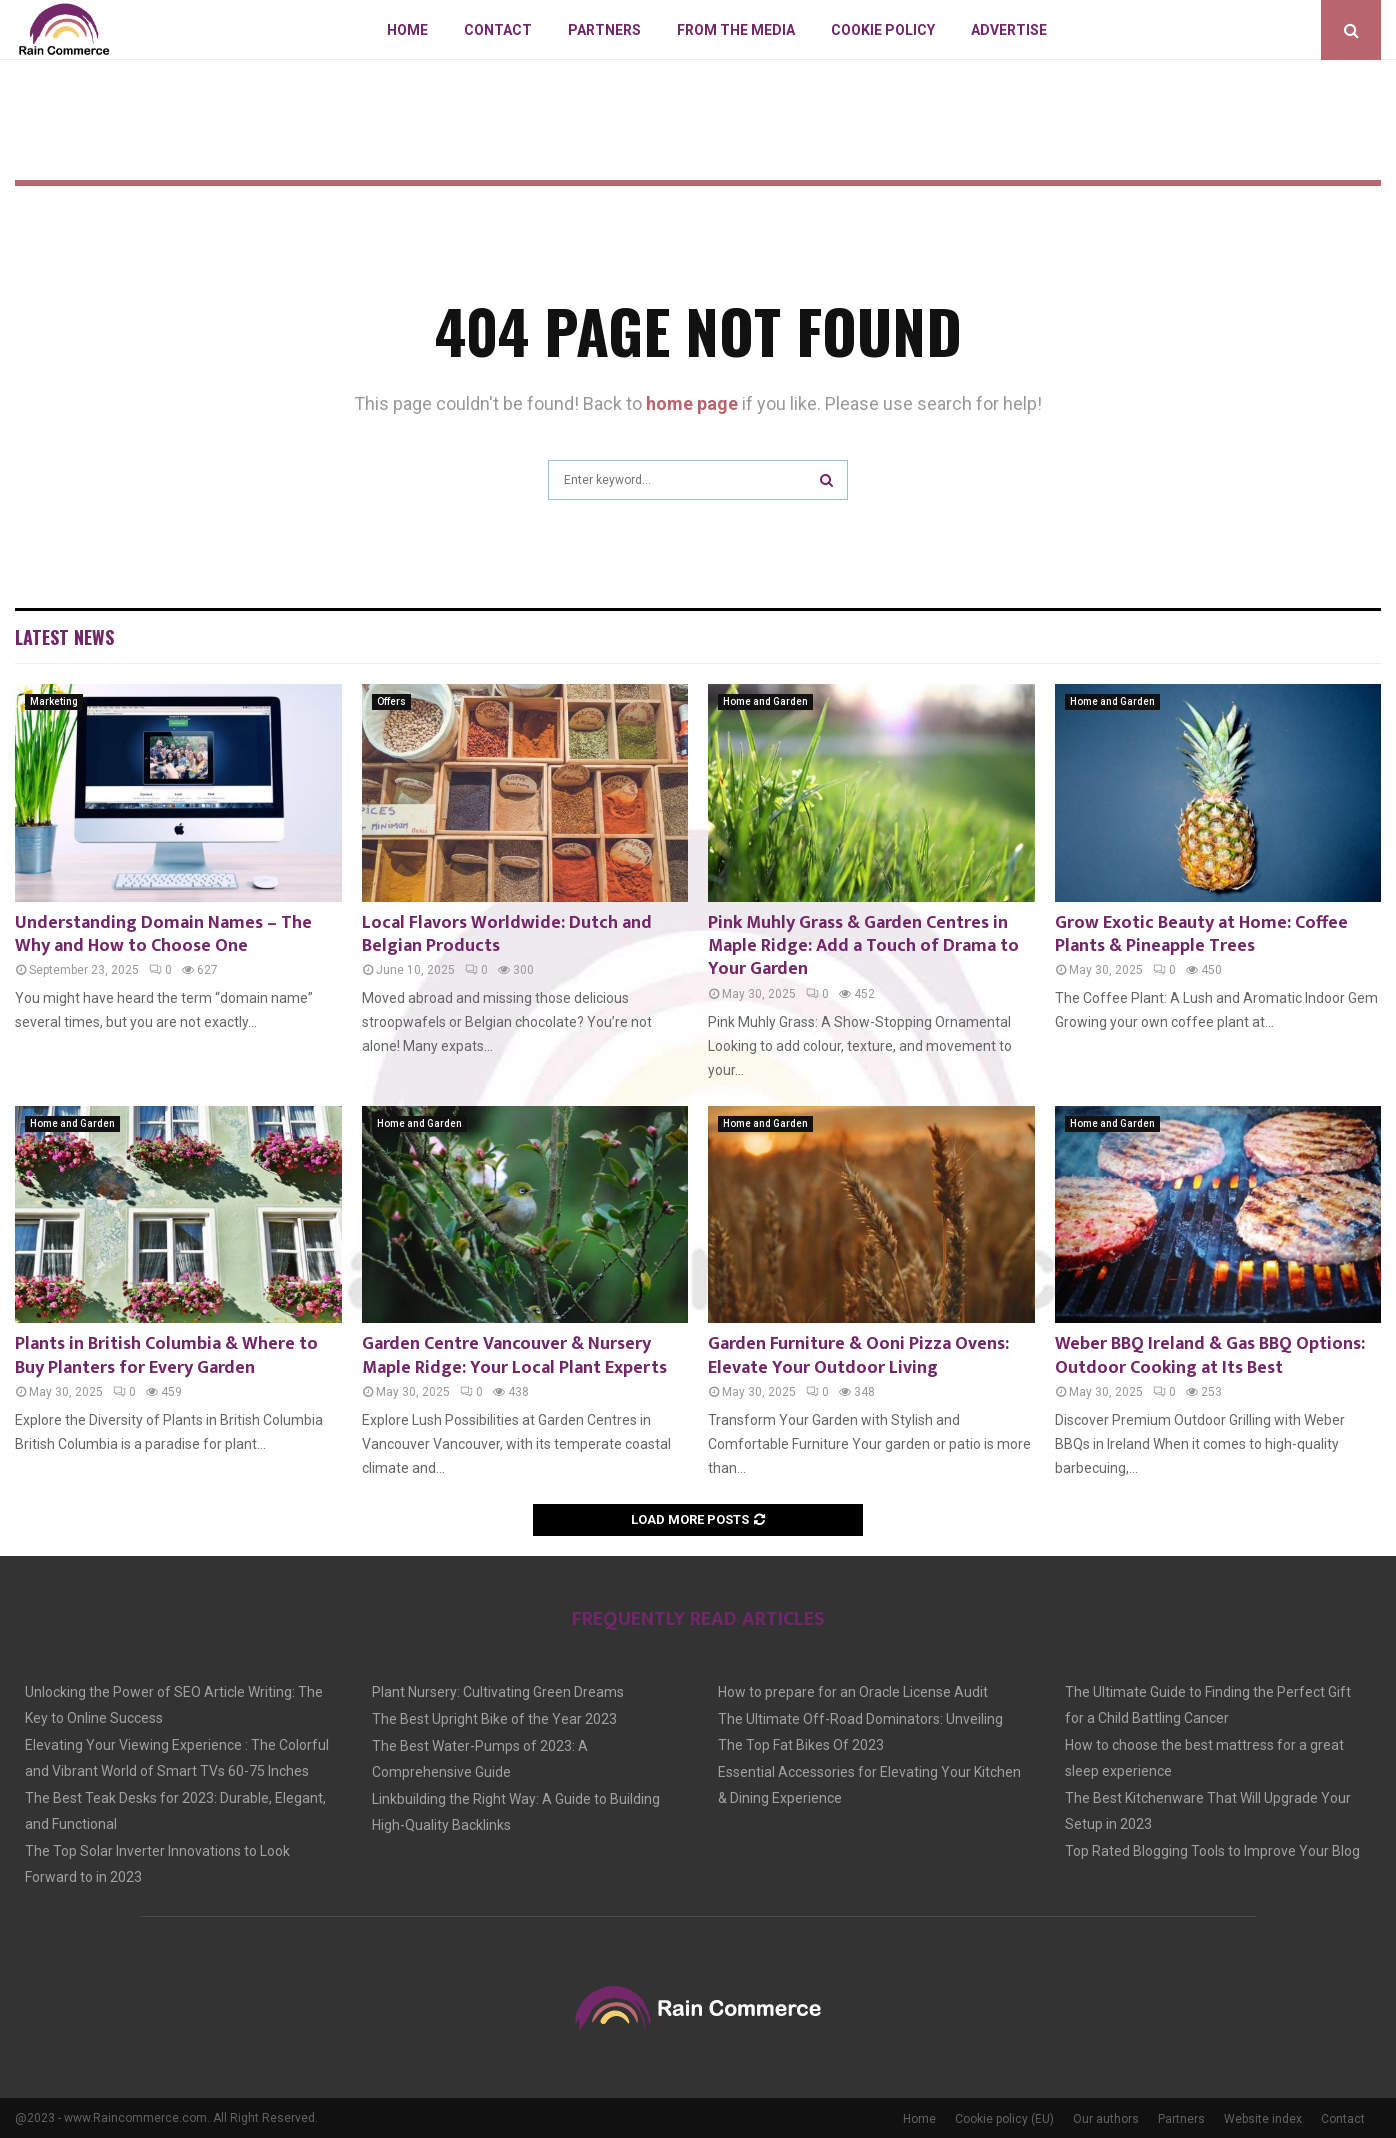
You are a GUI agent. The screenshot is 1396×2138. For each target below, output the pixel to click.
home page (692, 403)
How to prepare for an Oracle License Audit (853, 1692)
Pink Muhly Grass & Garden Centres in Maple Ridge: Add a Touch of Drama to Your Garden (863, 946)
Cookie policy (883, 30)
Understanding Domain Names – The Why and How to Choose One (163, 934)
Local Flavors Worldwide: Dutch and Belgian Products (507, 934)
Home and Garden (765, 701)
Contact (498, 30)
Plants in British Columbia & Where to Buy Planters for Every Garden (166, 1355)
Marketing (54, 701)
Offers (391, 701)
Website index (1263, 2119)
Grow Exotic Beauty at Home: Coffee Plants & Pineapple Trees (1201, 934)
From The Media (736, 30)
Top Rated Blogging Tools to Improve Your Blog (1212, 1851)
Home (407, 30)
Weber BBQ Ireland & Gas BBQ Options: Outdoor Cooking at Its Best (1210, 1355)
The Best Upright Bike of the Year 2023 (494, 1719)
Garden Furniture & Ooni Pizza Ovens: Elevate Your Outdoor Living (858, 1355)
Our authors (1106, 2119)
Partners (604, 30)
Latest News (64, 637)
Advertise (1009, 30)
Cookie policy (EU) (1004, 2119)
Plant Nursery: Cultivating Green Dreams (498, 1692)
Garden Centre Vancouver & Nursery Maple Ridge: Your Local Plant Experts (514, 1355)
